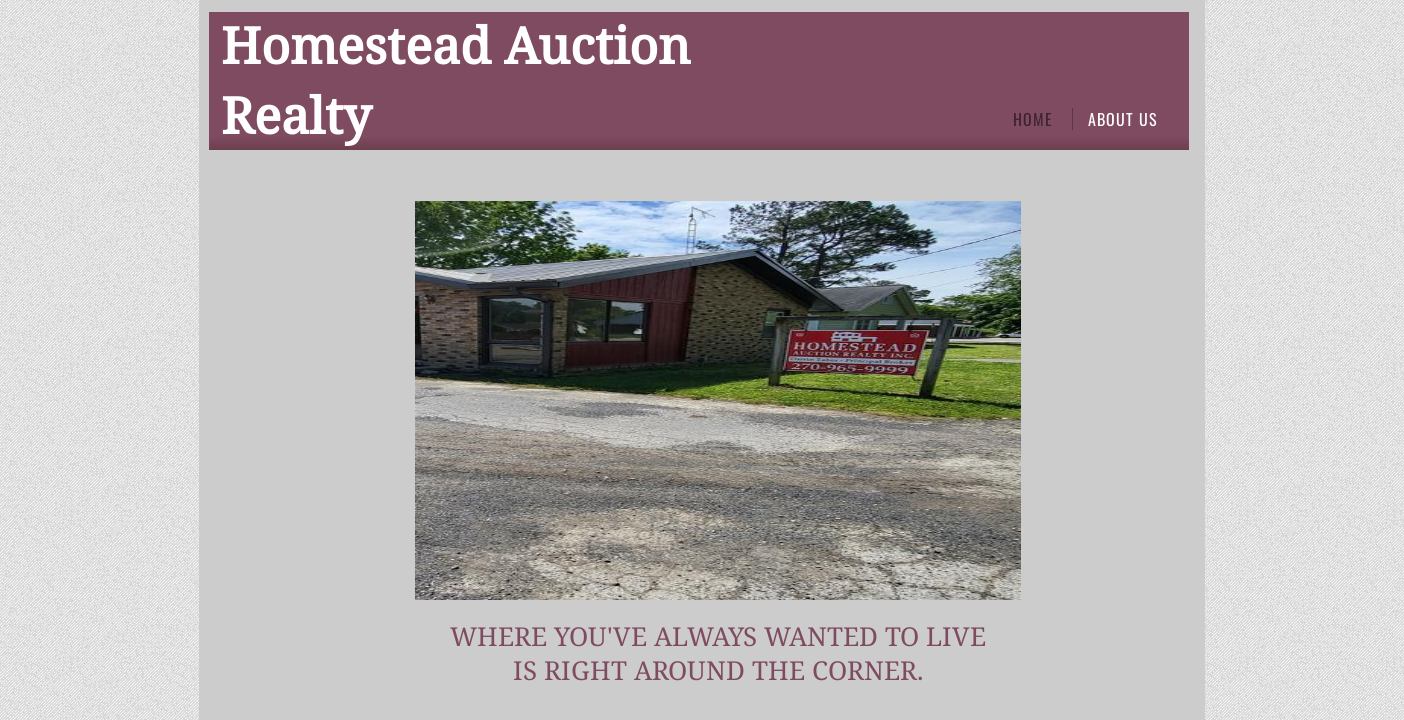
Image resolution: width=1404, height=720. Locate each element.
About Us (1123, 119)
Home (1033, 119)
